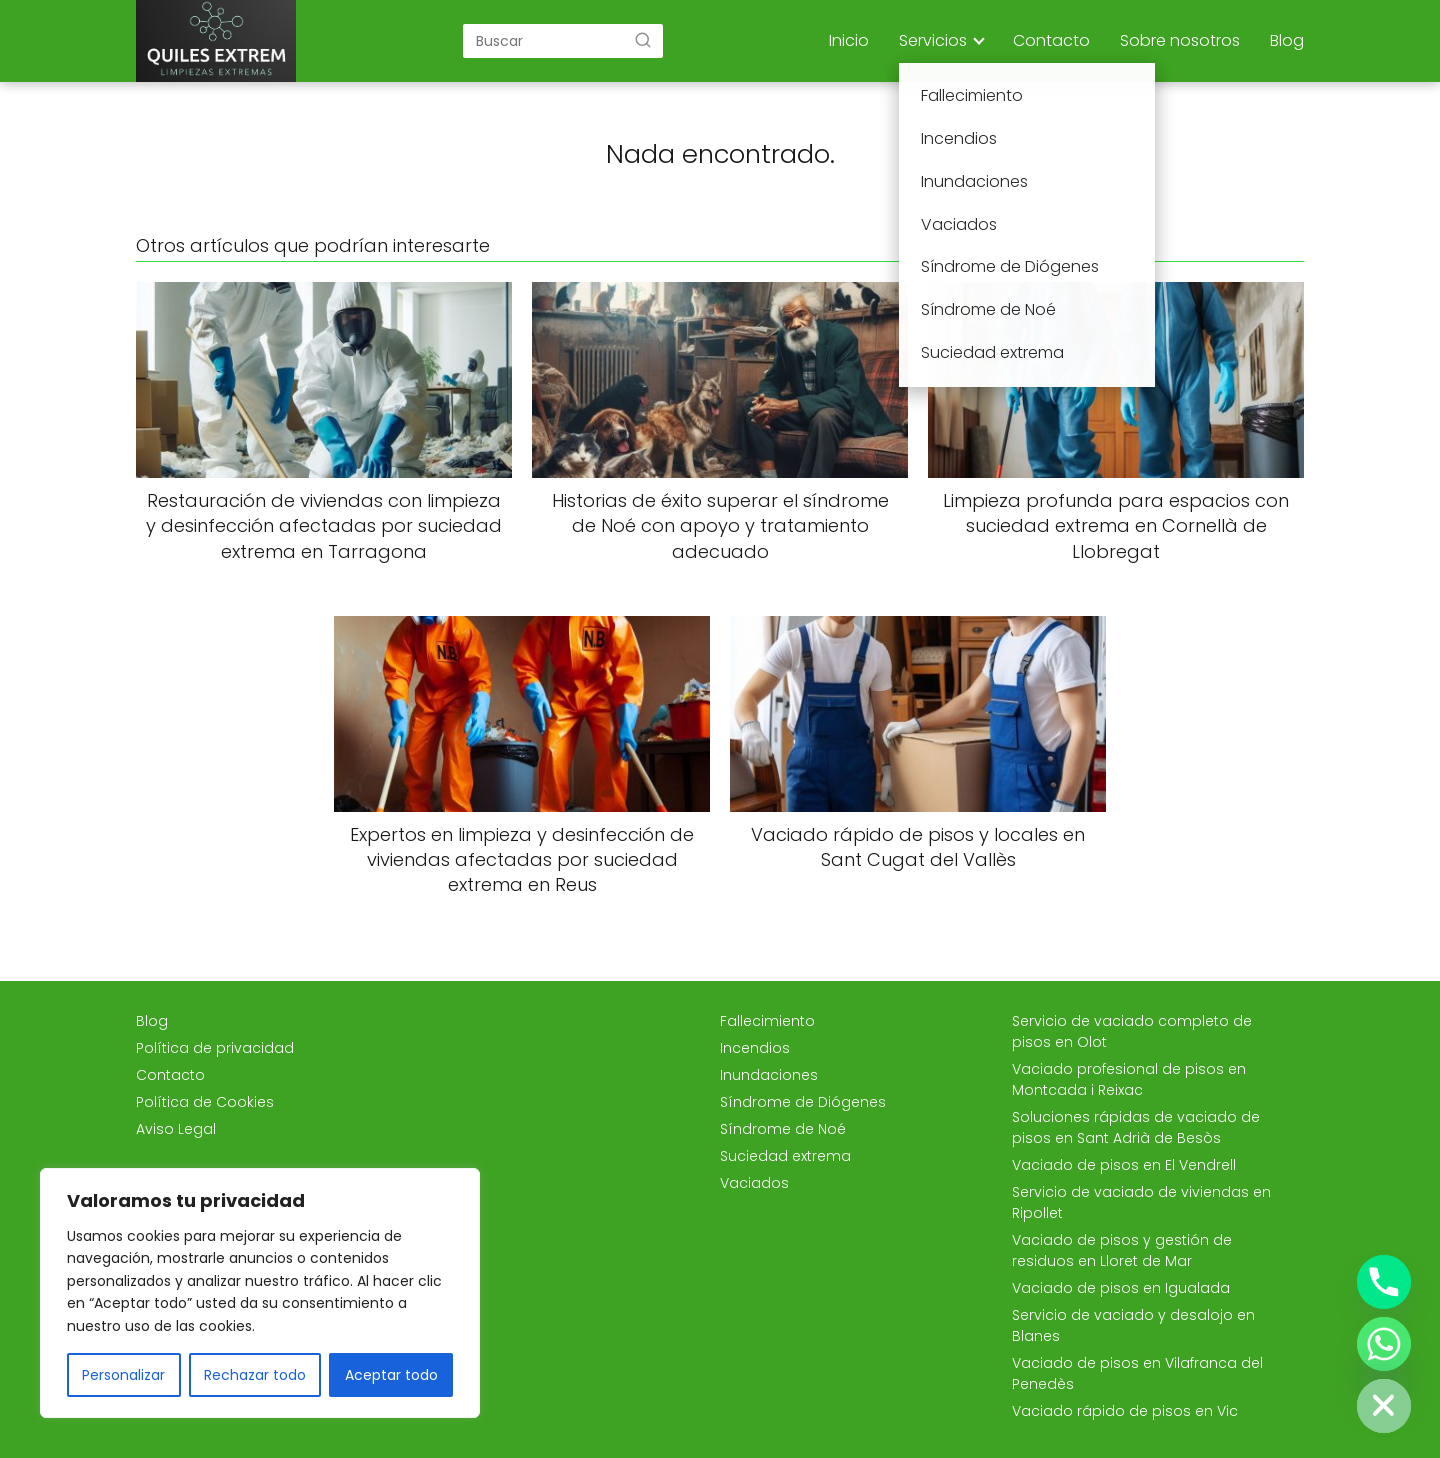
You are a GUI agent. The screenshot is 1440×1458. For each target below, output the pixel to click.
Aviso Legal (176, 1129)
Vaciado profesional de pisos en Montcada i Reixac (1129, 1079)
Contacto (1051, 40)
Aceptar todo (391, 1375)
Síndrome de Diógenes (803, 1102)
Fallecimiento (767, 1021)
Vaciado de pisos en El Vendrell (1124, 1165)
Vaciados (754, 1183)
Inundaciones (769, 1075)
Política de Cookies (205, 1102)
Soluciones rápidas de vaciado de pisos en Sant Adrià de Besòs (1136, 1127)
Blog (1287, 40)
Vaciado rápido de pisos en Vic (1125, 1411)
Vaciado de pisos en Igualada (1121, 1288)
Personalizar (123, 1375)
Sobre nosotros (1180, 40)
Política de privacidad (215, 1048)
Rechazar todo (255, 1375)
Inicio (849, 40)
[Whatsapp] (1384, 1344)
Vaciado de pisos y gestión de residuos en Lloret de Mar (1122, 1250)
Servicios (933, 40)
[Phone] (1384, 1282)
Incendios (755, 1048)
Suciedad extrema (785, 1156)
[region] (260, 1293)
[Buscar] (643, 40)
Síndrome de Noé (783, 1129)
